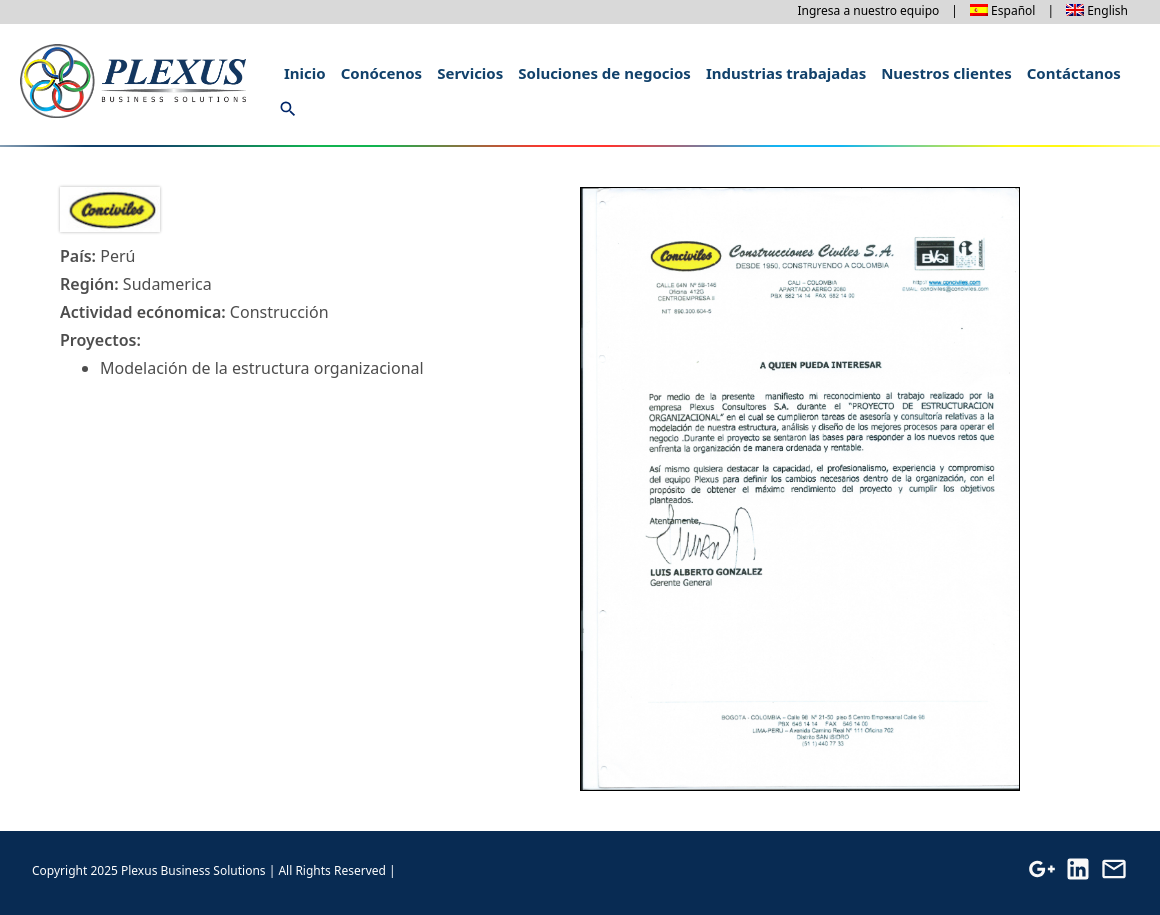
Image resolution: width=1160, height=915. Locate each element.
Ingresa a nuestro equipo (868, 10)
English (1107, 10)
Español (1013, 10)
